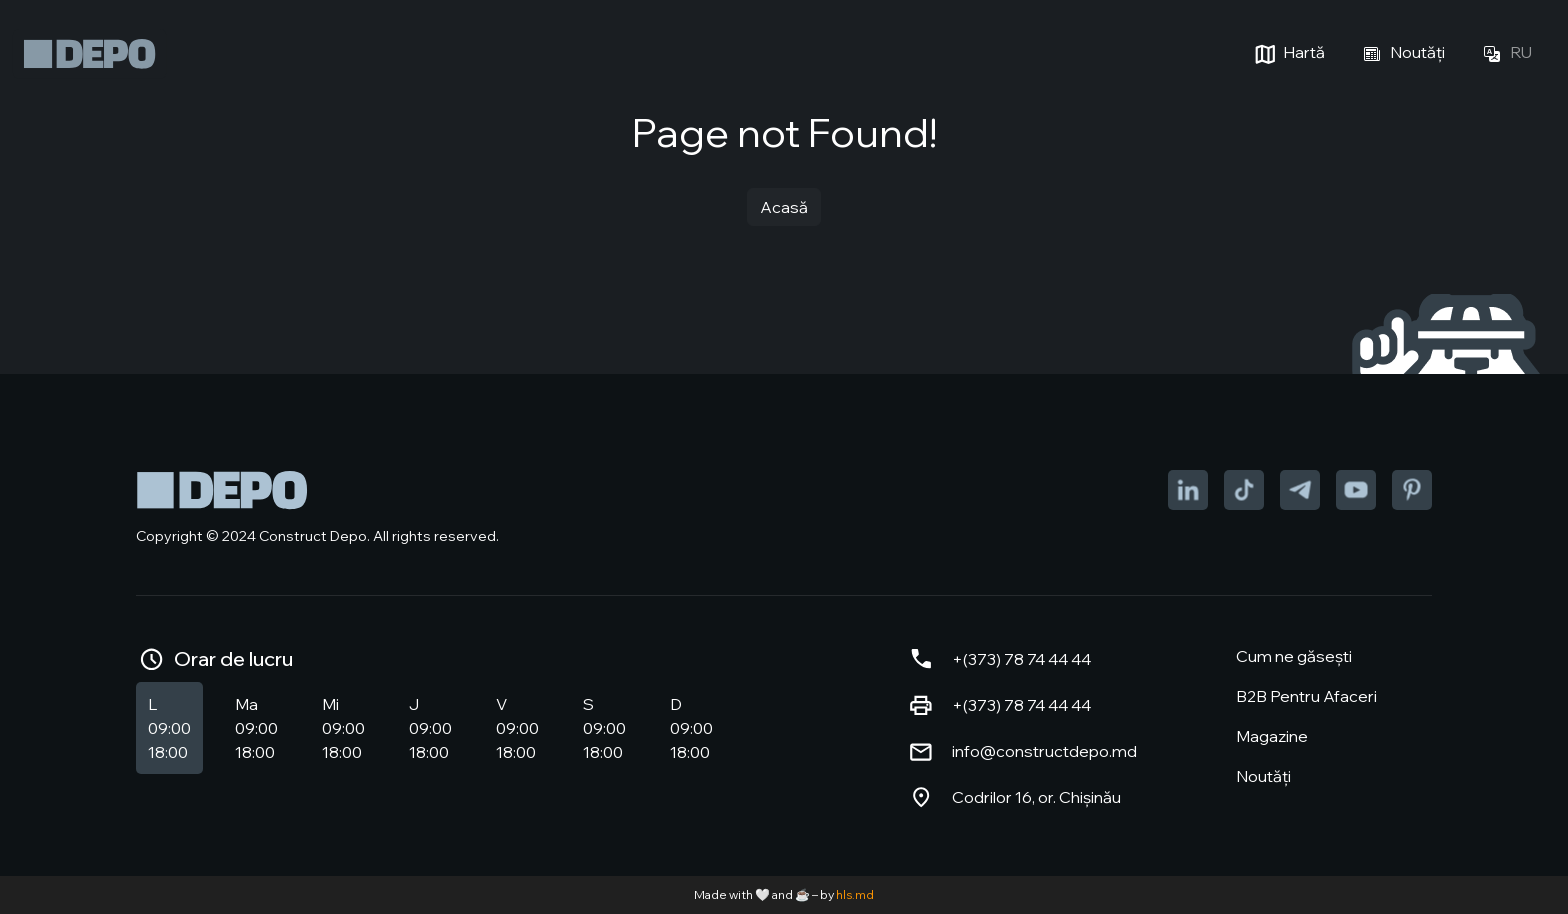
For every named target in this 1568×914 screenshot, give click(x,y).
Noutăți (1401, 54)
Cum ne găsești (1294, 656)
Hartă (1287, 54)
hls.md (855, 894)
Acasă (784, 207)
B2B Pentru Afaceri (1306, 696)
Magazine (1272, 736)
